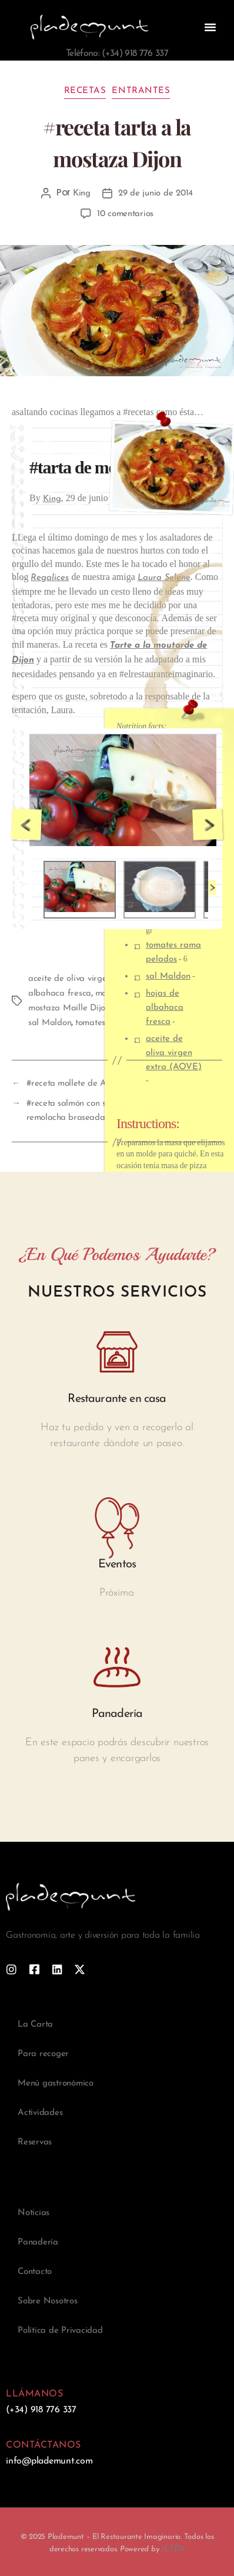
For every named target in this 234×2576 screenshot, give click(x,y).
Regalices (50, 577)
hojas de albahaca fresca (164, 1007)
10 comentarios (125, 214)
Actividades (40, 2112)
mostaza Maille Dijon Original (86, 1008)
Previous (26, 824)
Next (207, 824)
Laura (150, 577)
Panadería (38, 2242)
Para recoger (43, 2054)
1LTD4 (173, 2549)
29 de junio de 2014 (155, 193)
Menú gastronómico (55, 2083)
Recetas (85, 91)
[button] (210, 27)
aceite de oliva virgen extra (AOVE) (174, 1053)
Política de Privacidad (60, 2330)
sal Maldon (168, 976)
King (82, 193)
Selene (176, 577)
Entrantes (141, 91)
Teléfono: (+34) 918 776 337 (117, 53)
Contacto (35, 2271)
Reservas (35, 2142)
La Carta (35, 2024)
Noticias (33, 2213)
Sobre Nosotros (48, 2301)
